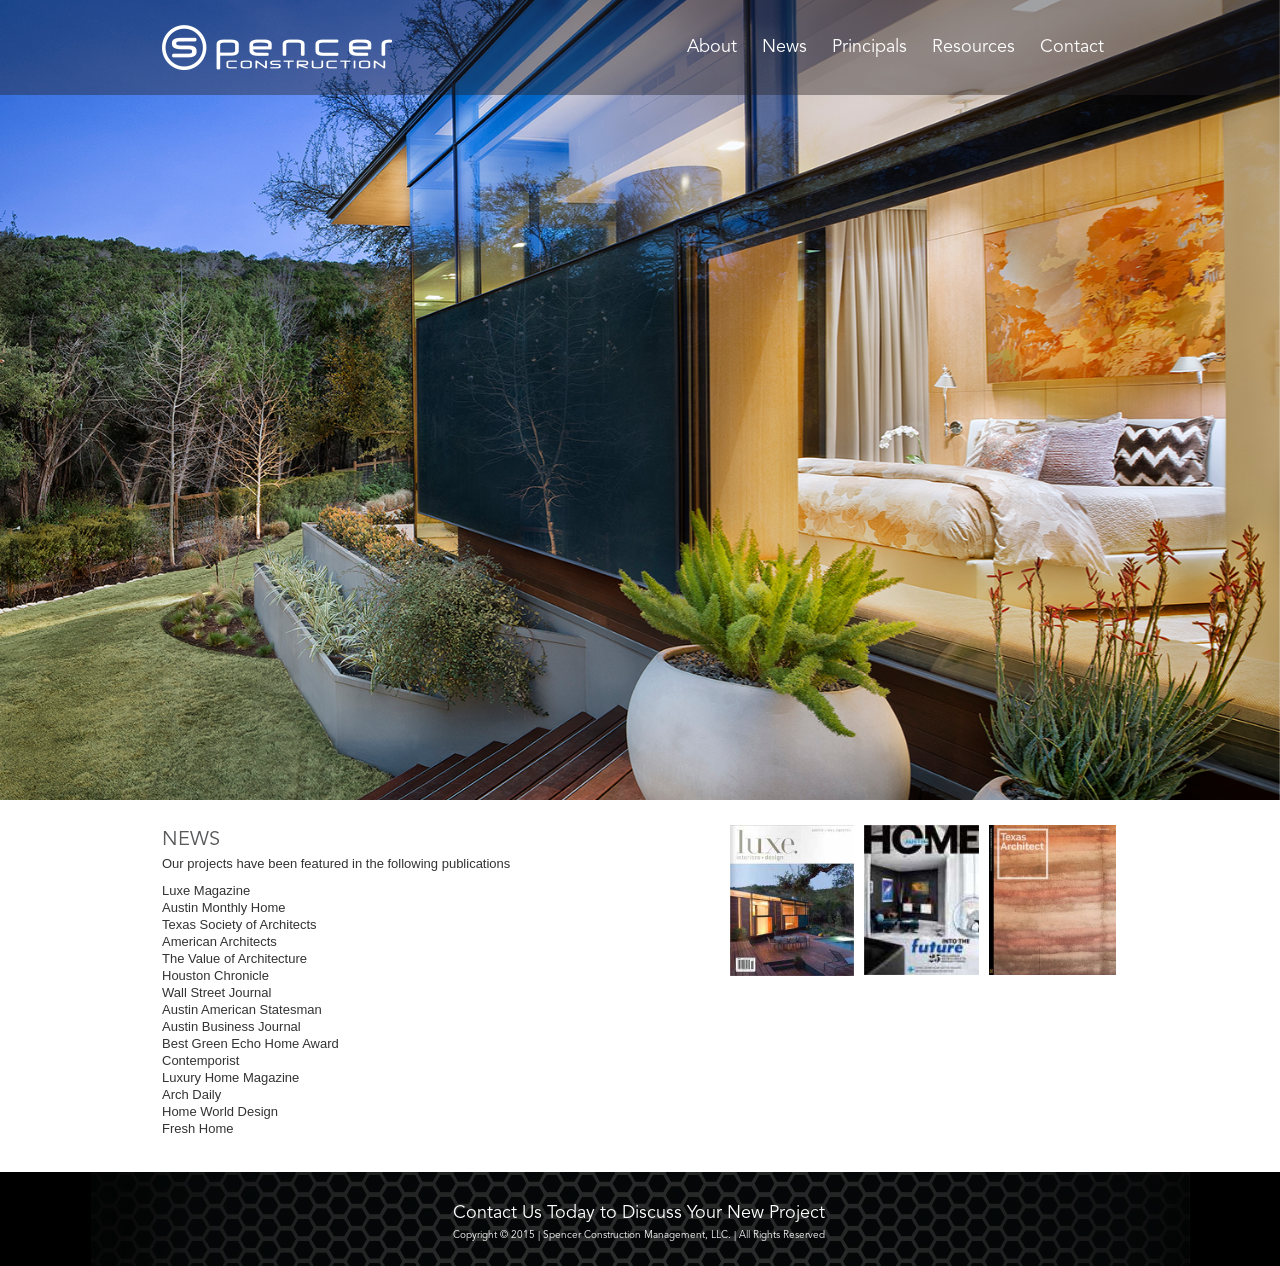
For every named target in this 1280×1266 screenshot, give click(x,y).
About (712, 47)
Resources (973, 47)
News (784, 47)
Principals (869, 47)
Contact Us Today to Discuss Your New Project (639, 1213)
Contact (1072, 47)
